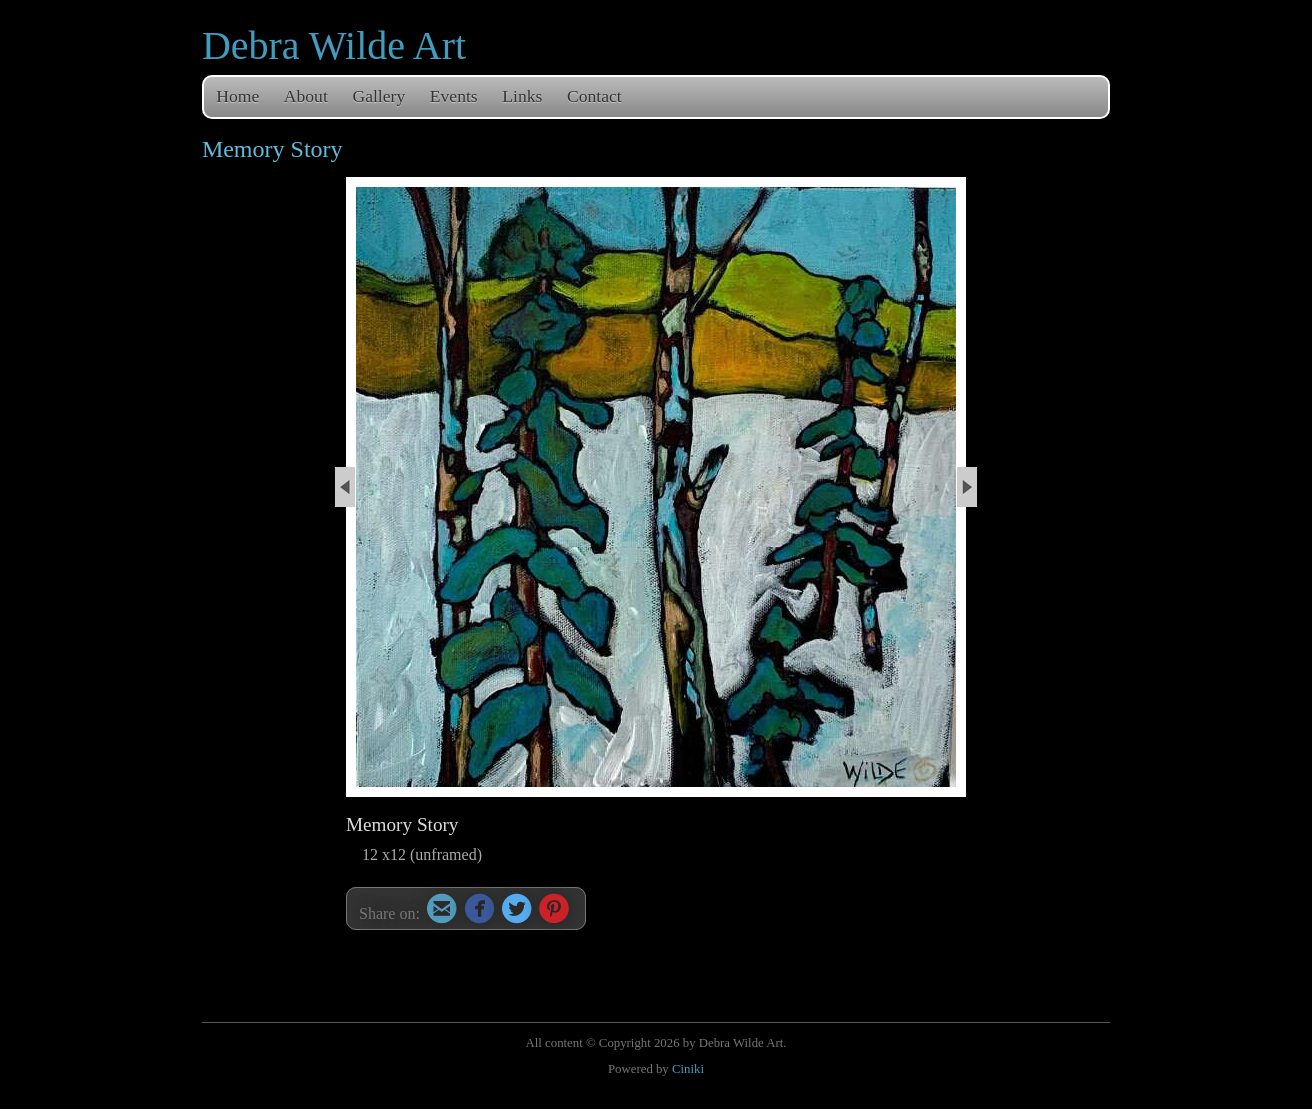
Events (454, 96)
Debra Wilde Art (334, 45)
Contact (594, 96)
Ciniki (688, 1069)
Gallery (378, 96)
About (306, 96)
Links (522, 96)
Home (237, 96)
